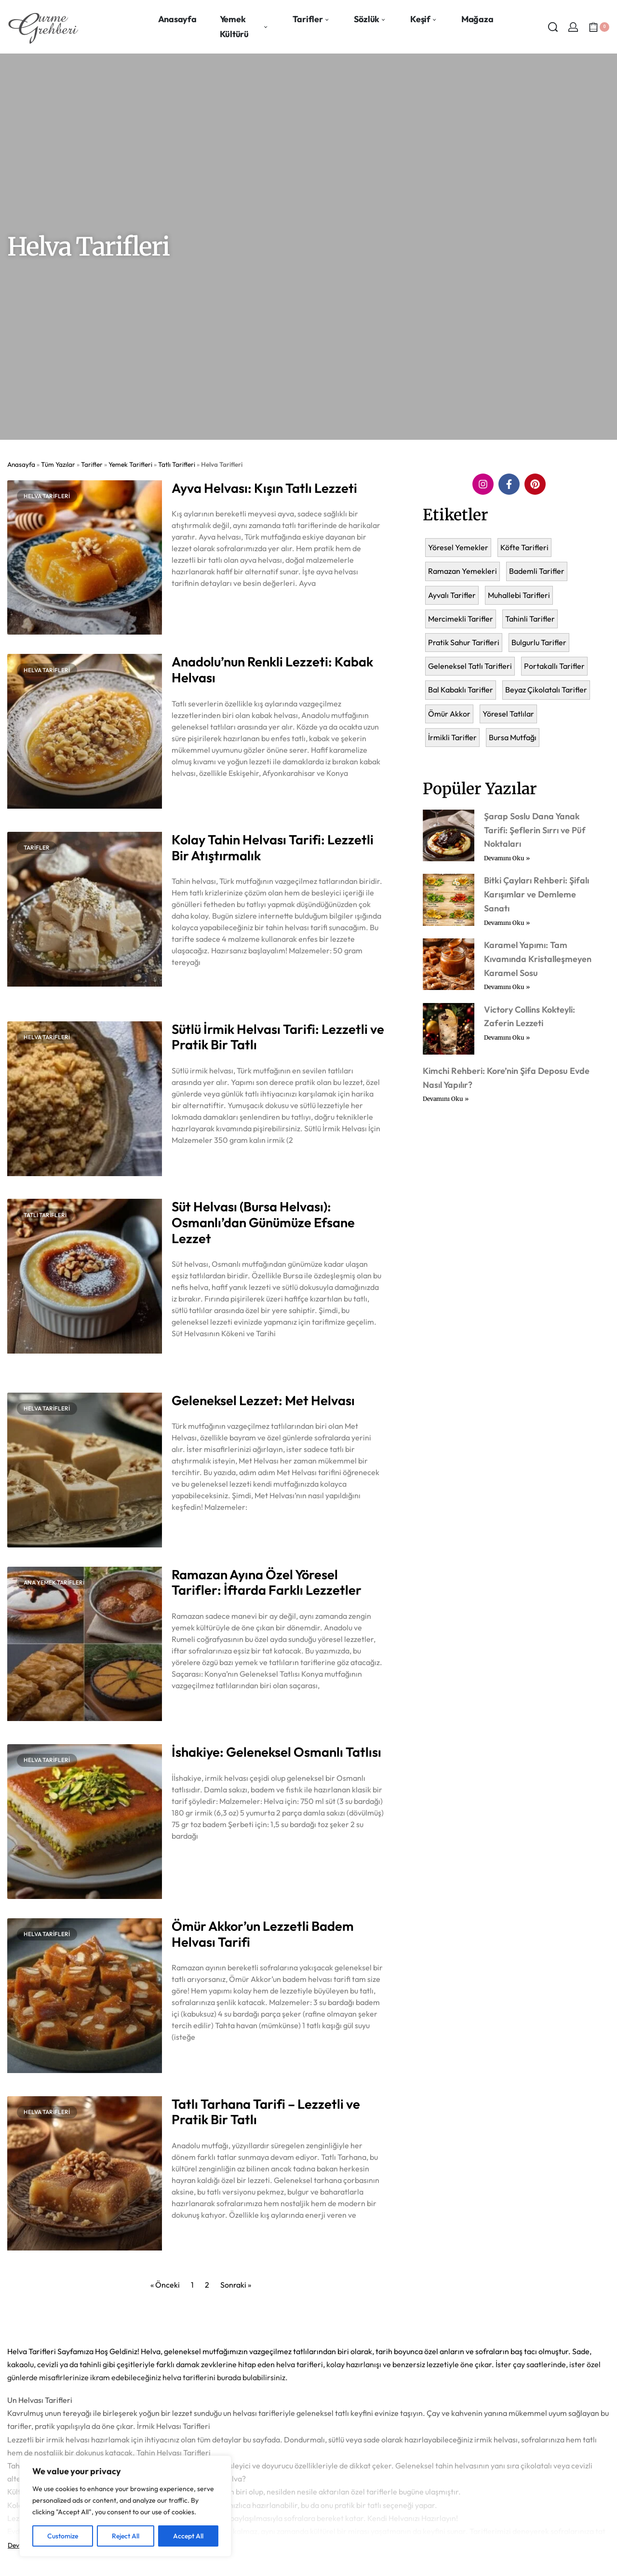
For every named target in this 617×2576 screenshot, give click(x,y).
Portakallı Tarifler (554, 666)
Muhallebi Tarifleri (519, 595)
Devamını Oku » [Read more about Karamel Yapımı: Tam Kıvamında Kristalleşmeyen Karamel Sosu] (507, 986)
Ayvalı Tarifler (452, 595)
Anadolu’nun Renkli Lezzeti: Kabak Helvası (272, 669)
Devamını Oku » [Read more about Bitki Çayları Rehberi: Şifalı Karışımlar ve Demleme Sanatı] (507, 922)
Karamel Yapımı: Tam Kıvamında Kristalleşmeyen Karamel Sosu (537, 958)
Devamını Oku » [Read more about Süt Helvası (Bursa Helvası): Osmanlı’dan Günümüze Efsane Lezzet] (194, 1358)
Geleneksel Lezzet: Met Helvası (263, 1400)
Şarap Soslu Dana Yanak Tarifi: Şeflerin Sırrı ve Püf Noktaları (535, 830)
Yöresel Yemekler (458, 547)
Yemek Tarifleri (130, 464)
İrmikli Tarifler (452, 737)
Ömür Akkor (449, 714)
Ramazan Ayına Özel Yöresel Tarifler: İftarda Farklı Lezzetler (267, 1582)
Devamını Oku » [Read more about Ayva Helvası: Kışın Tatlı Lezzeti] (194, 607)
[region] (125, 2506)
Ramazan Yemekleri (462, 571)
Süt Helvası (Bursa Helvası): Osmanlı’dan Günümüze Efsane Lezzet (263, 1222)
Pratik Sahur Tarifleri (463, 642)
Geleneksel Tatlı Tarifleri (470, 666)
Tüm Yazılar (58, 464)
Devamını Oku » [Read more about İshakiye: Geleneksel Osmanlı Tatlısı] (194, 1860)
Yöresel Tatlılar (508, 714)
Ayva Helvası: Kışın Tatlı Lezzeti (264, 488)
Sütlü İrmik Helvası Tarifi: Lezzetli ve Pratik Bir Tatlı (278, 1037)
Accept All (188, 2536)
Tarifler (92, 464)
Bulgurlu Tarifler (538, 642)
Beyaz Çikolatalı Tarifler (546, 689)
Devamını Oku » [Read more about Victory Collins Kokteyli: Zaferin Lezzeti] (507, 1037)
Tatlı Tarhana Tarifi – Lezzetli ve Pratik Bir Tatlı (266, 2112)
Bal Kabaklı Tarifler (460, 689)
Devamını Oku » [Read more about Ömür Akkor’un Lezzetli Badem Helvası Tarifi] (194, 2061)
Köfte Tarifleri (524, 547)
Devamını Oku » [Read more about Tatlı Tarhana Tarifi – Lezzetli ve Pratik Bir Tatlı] (194, 2239)
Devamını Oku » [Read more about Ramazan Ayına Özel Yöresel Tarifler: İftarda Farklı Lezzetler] (194, 1710)
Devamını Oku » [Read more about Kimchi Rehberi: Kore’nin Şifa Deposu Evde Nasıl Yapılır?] (446, 1098)
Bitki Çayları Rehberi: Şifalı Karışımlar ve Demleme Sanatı (536, 894)
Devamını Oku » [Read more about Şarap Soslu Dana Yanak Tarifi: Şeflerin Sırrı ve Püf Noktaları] (507, 858)
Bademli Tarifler (536, 571)
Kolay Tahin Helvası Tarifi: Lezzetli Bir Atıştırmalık (273, 847)
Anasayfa (21, 464)
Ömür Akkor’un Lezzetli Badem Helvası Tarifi (263, 1934)
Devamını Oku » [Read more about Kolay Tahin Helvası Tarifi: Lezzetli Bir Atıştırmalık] (194, 986)
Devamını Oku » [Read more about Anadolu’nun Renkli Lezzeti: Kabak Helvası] (194, 797)
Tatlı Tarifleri (176, 464)
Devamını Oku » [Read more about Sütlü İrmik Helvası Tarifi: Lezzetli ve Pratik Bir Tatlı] (194, 1164)
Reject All (125, 2536)
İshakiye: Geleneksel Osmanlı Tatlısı (276, 1752)
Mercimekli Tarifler (460, 619)
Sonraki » (235, 2285)
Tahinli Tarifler (530, 619)
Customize (62, 2536)
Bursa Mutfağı (513, 737)
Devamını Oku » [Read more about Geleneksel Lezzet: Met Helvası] (194, 1531)
